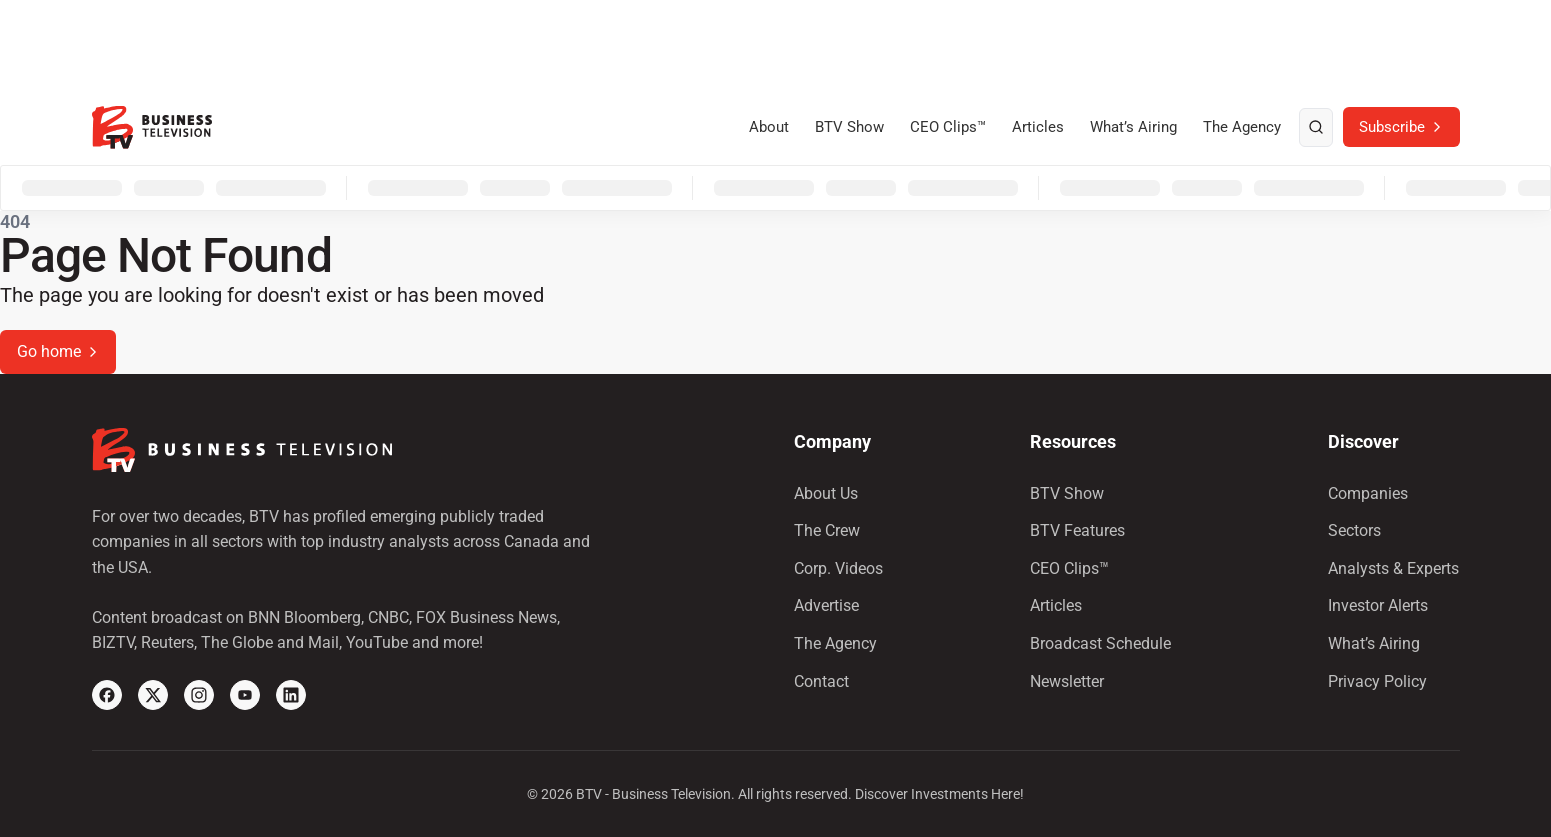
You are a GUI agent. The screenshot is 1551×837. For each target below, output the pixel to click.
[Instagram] (199, 695)
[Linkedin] (291, 695)
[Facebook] (107, 695)
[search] (1316, 128)
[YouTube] (245, 695)
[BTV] (152, 127)
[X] (153, 695)
